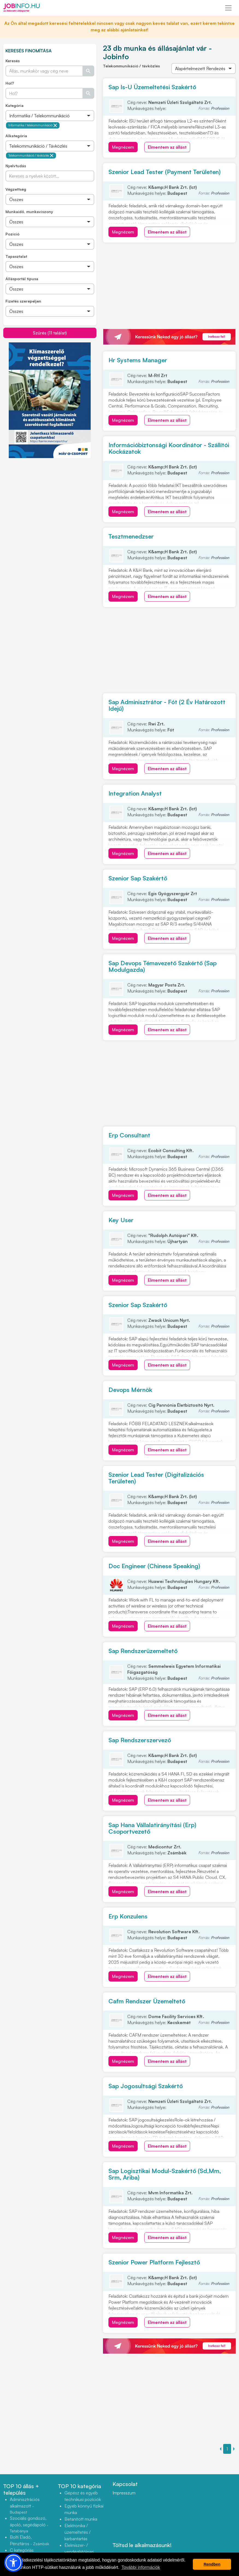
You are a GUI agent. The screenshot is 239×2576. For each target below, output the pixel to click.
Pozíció (12, 234)
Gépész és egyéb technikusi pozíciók (82, 2496)
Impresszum (124, 2493)
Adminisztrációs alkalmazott (25, 2505)
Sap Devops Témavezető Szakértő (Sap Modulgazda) (162, 966)
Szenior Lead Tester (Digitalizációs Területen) (156, 1478)
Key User (121, 1220)
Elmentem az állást (167, 147)
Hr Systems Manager (137, 360)
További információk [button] (141, 2567)
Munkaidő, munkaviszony (29, 211)
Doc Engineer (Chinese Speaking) (154, 1566)
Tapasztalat (16, 256)
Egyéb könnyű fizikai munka (84, 2509)
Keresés (12, 60)
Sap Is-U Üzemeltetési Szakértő (152, 87)
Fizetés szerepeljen (23, 301)
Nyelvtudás (15, 165)
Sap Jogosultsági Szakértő (145, 2086)
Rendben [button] (211, 2564)
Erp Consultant (129, 1135)
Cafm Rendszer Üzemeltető (146, 2001)
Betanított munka (80, 2519)
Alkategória (16, 135)
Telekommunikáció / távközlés (31, 155)
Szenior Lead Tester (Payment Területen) (164, 171)
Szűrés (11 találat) (50, 333)
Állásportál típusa (21, 278)
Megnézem (123, 147)
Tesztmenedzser (131, 536)
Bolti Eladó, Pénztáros (29, 2540)
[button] (13, 2563)
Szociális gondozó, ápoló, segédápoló (29, 2524)
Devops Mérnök (130, 1389)
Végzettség (15, 189)
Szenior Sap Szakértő (137, 878)
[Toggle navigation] (228, 8)
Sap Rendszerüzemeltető (143, 1650)
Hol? (9, 83)
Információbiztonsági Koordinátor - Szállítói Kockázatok (168, 448)
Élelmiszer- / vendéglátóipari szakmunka (79, 2551)
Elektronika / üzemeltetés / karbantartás (77, 2532)
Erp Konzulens (127, 1916)
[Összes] (49, 115)
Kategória (14, 105)
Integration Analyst (135, 793)
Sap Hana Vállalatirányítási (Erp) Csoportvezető (152, 1828)
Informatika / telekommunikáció (32, 125)
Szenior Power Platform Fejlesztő (154, 2262)
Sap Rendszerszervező (139, 1740)
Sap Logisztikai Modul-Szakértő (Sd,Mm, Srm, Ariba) (164, 2174)
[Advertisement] (50, 496)
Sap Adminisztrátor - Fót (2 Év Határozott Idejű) (166, 705)
